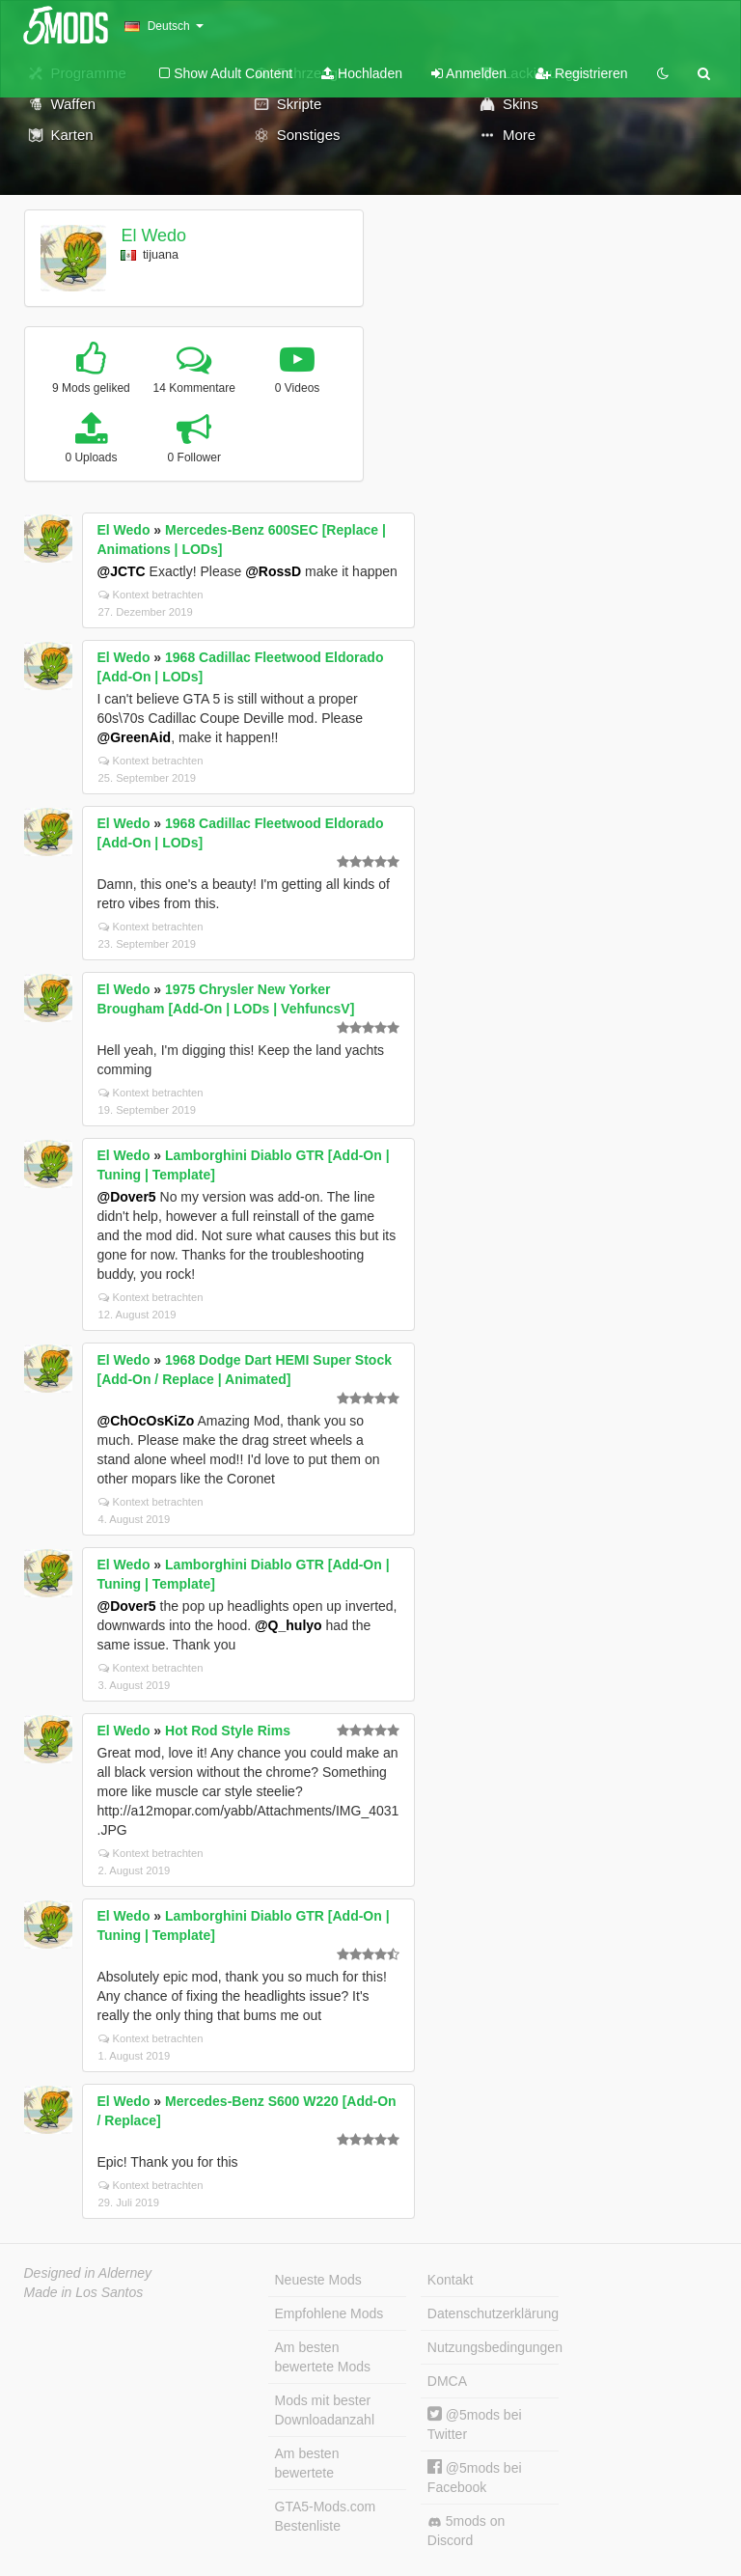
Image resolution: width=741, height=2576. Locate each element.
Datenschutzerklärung (493, 2313)
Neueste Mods (318, 2279)
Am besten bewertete (307, 2463)
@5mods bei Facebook (474, 2477)
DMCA (447, 2381)
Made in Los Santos (84, 2292)
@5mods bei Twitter (474, 2424)
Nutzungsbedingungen (493, 2347)
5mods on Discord (466, 2530)
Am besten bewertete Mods (323, 2357)
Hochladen (361, 73)
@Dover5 (126, 1197)
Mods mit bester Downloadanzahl (325, 2410)
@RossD (273, 571)
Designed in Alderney (88, 2273)
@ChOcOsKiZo (146, 1420)
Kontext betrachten (151, 594)
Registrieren (581, 73)
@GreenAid (134, 737)
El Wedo (153, 235)
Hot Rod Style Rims (227, 1730)
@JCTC (121, 571)
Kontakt (450, 2279)
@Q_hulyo (288, 1625)
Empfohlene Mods (329, 2313)
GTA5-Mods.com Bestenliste (325, 2516)
